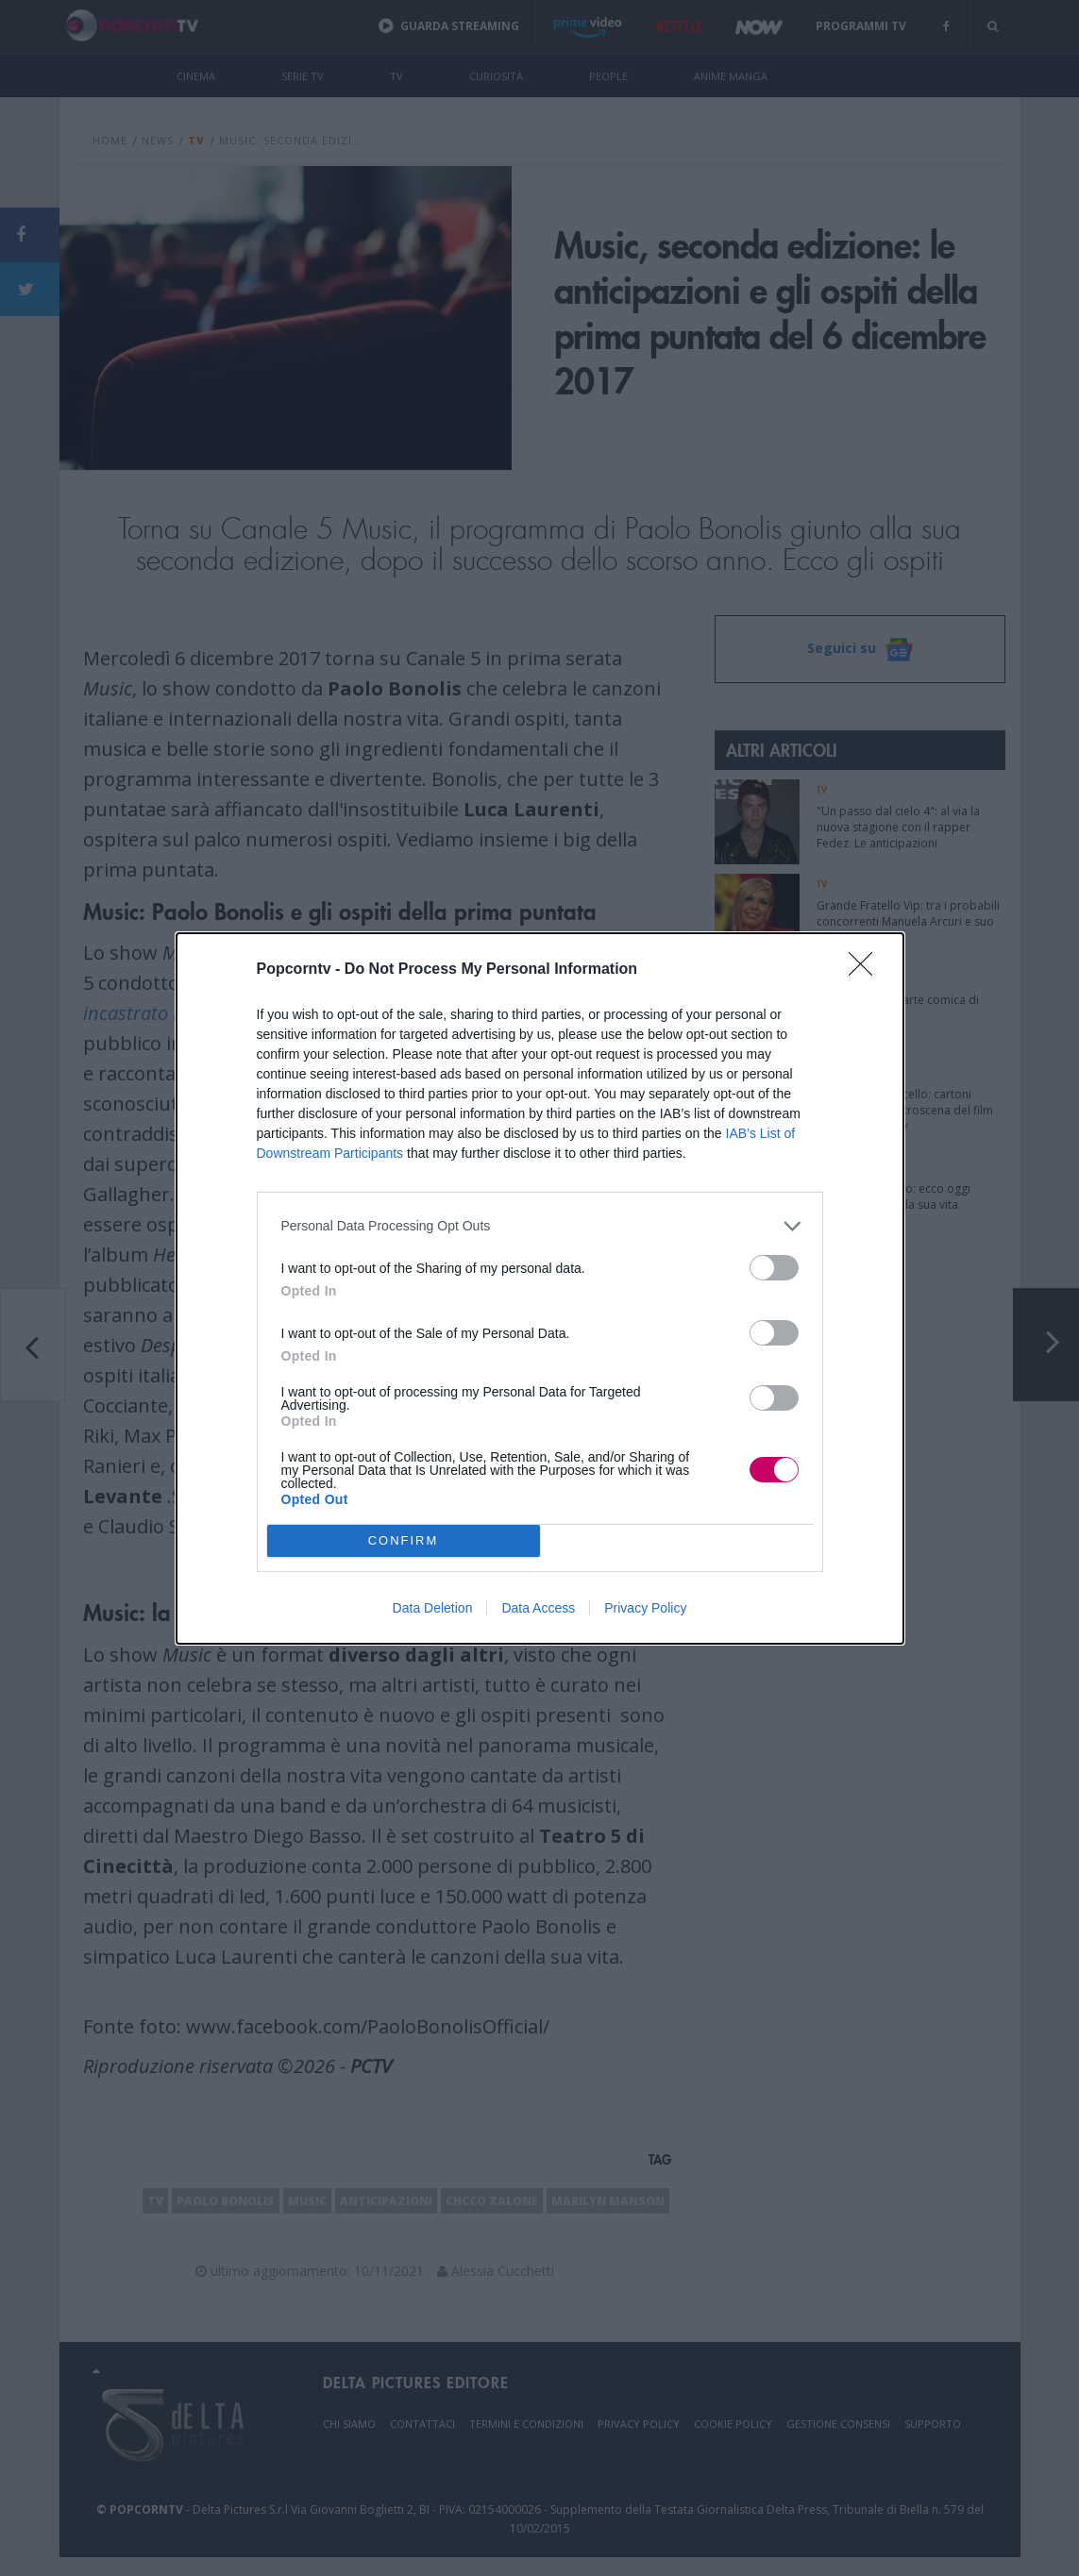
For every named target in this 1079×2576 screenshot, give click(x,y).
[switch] (774, 1267)
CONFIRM (403, 1539)
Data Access (538, 1607)
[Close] (867, 970)
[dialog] (540, 1288)
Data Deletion (433, 1607)
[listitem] (540, 1226)
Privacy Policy (645, 1607)
